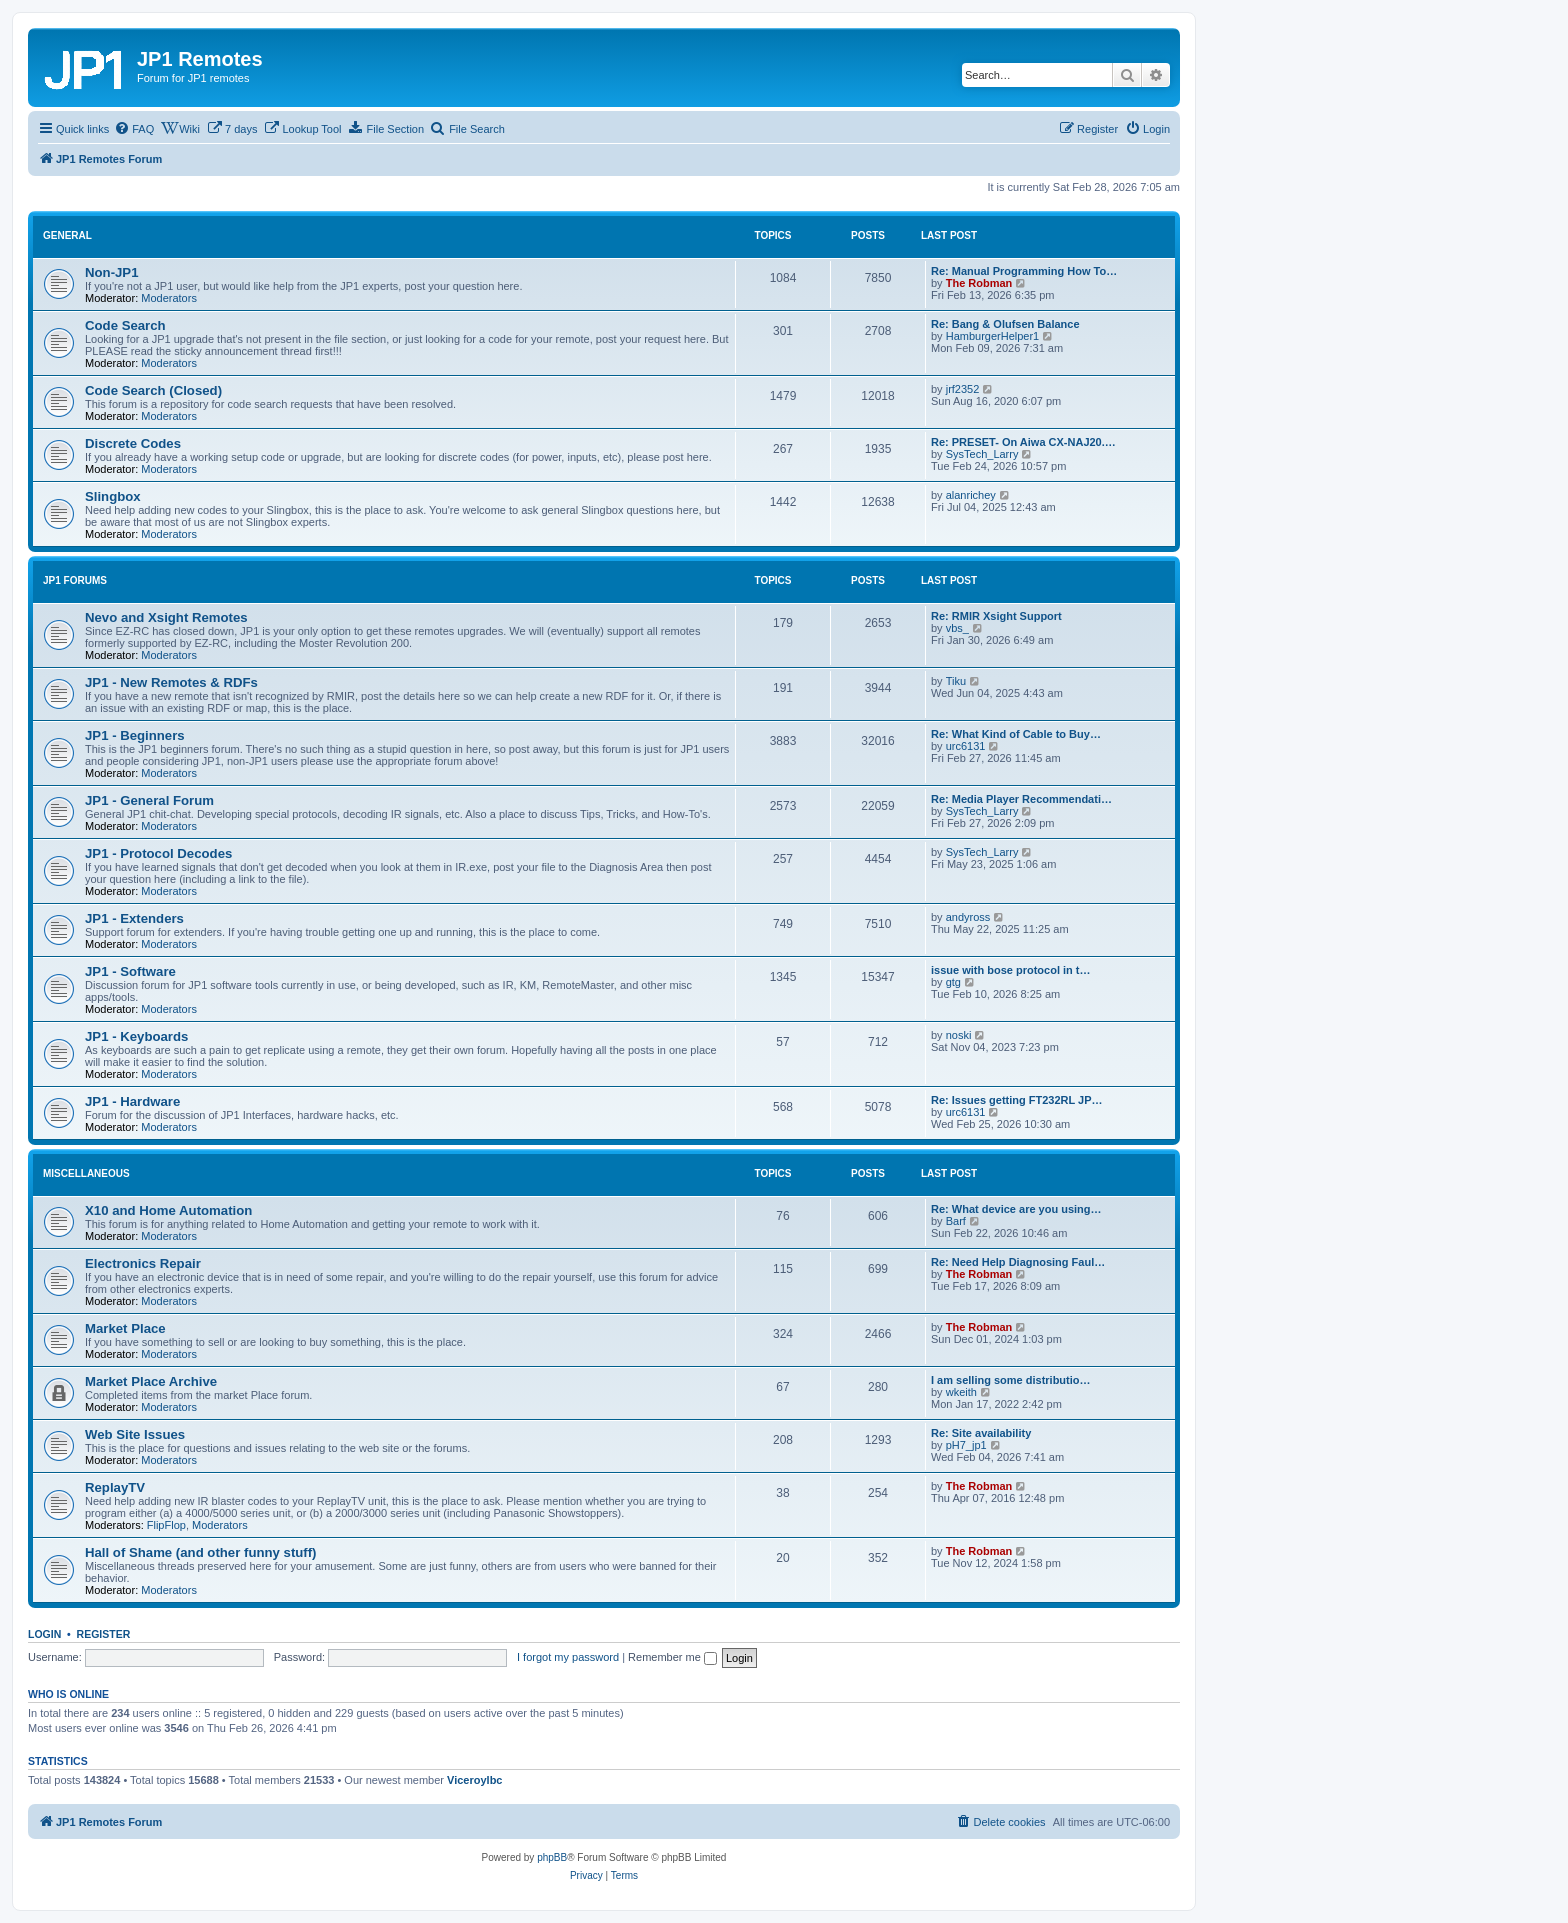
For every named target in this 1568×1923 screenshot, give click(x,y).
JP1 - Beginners (135, 735)
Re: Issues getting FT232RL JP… (1017, 1100)
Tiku (956, 681)
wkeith (961, 1392)
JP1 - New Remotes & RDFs (171, 682)
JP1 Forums (75, 580)
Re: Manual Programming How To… (1024, 271)
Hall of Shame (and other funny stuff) (201, 1552)
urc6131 (966, 746)
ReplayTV (115, 1487)
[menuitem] (134, 129)
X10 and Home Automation (168, 1210)
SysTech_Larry (982, 454)
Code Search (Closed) (153, 390)
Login (44, 1634)
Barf (956, 1221)
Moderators (169, 298)
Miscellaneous (86, 1173)
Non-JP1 (112, 272)
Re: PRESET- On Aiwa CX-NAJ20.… (1023, 442)
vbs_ (957, 628)
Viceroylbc (474, 1780)
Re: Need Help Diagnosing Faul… (1018, 1262)
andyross (968, 917)
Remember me (672, 1657)
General (67, 235)
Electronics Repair (143, 1263)
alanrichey (971, 495)
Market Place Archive (151, 1381)
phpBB (552, 1857)
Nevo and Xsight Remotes (166, 617)
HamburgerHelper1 (993, 336)
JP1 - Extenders (134, 918)
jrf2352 (963, 389)
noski (959, 1035)
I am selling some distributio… (1011, 1380)
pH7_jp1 (966, 1445)
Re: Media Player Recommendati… (1021, 799)
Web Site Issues (135, 1434)
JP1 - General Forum (149, 800)
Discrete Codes (133, 443)
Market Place (125, 1328)
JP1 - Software (130, 971)
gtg (953, 982)
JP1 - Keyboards (136, 1036)
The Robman (979, 283)
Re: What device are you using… (1016, 1209)
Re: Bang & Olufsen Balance (1005, 324)
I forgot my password (568, 1657)
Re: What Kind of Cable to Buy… (1016, 734)
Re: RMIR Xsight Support (996, 616)
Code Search (125, 325)
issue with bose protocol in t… (1011, 970)
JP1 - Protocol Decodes (158, 853)
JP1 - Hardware (132, 1101)
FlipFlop (166, 1525)
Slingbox (113, 496)
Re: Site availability (981, 1433)
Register (104, 1634)
